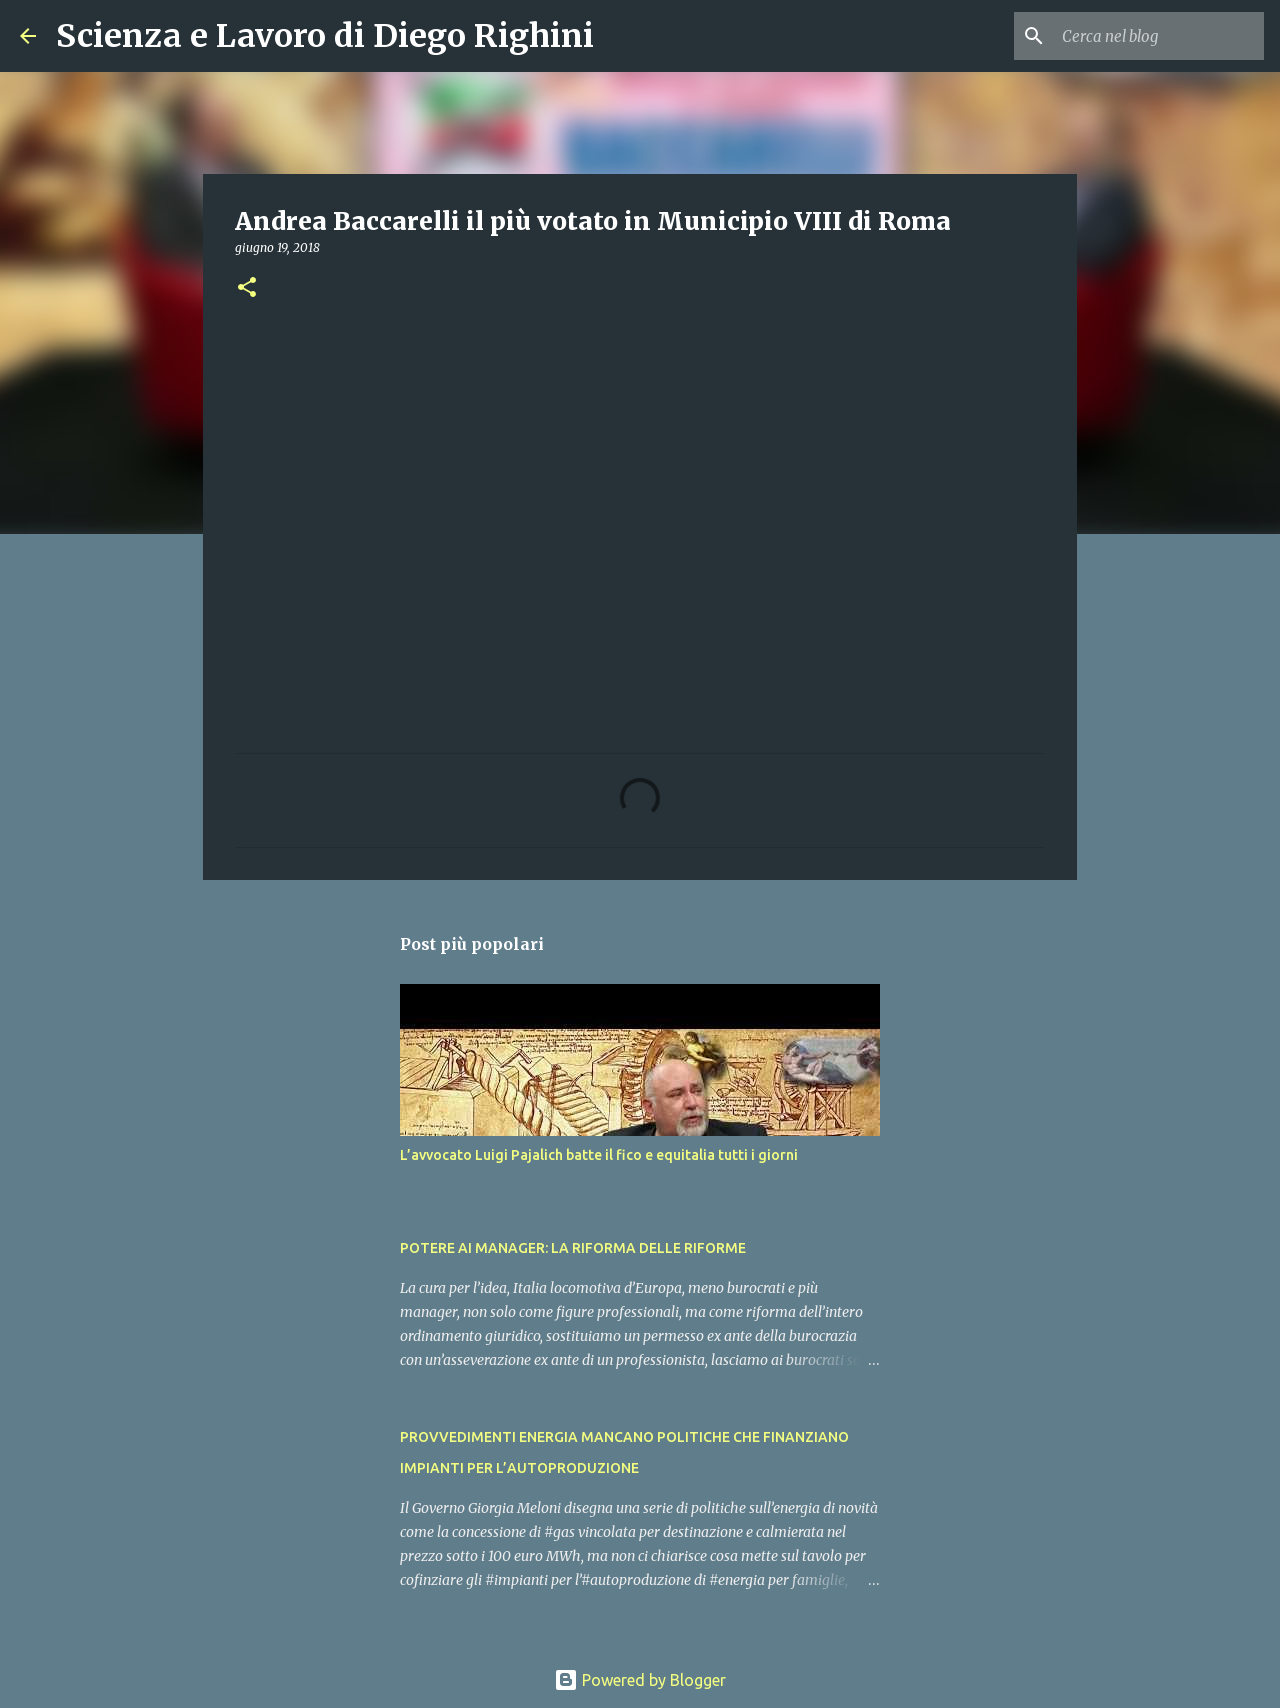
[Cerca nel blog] (1159, 36)
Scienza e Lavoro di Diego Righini (325, 36)
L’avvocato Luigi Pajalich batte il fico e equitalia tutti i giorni (599, 1155)
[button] (247, 288)
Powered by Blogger (640, 1680)
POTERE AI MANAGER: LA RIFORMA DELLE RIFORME (573, 1248)
